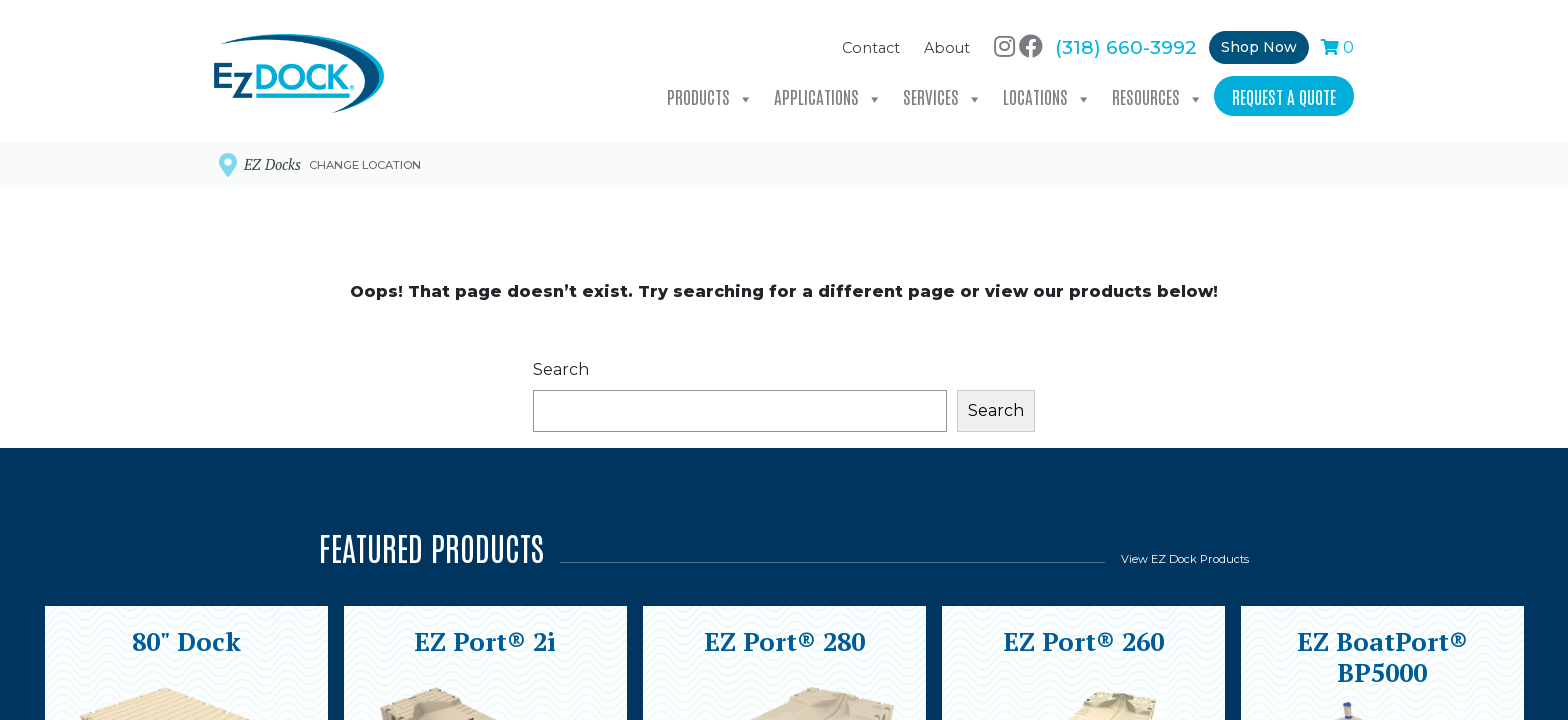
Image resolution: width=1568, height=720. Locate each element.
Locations (1047, 92)
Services (943, 92)
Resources (1158, 92)
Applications (828, 92)
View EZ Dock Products (1185, 559)
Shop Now (1259, 42)
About (947, 43)
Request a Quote (1284, 91)
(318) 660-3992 (1126, 42)
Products (710, 92)
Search (561, 369)
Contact (871, 43)
